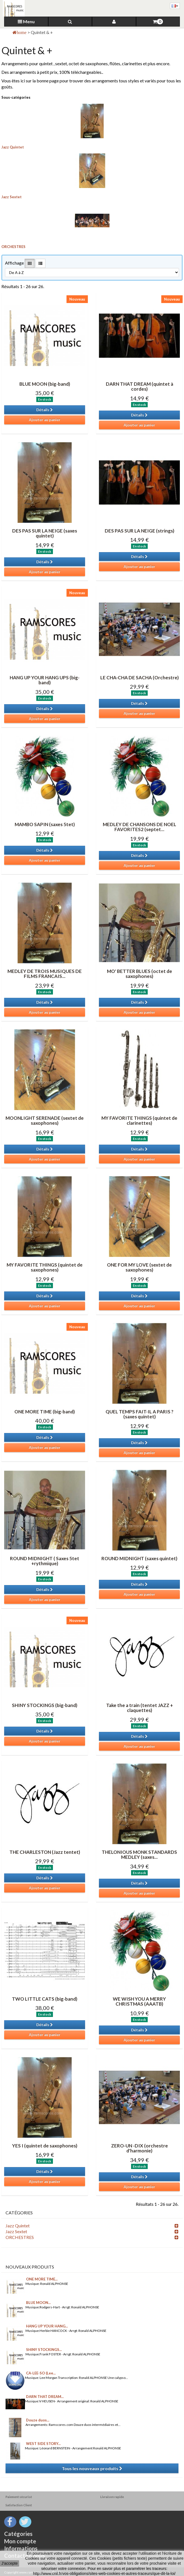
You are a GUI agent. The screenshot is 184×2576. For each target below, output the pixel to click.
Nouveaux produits (30, 2266)
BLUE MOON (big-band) (44, 384)
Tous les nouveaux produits (92, 2468)
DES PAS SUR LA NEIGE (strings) (139, 531)
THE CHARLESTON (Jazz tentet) (44, 1852)
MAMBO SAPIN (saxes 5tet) (45, 824)
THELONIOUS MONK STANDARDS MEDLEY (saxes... (139, 1854)
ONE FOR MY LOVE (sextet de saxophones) (139, 1267)
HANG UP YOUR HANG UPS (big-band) (45, 680)
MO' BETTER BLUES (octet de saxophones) (139, 973)
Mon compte (20, 2541)
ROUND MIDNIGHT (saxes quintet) (139, 1558)
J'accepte (9, 2563)
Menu (26, 21)
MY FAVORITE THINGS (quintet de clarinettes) (139, 1120)
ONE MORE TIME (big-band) (44, 1411)
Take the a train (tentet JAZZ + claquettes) (139, 1707)
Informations (20, 2548)
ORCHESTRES (13, 246)
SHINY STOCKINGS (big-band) (44, 1705)
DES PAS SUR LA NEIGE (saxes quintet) (44, 533)
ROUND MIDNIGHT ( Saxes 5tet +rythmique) (44, 1561)
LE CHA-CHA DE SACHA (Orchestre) (139, 677)
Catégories (18, 2533)
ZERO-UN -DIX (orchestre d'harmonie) (139, 2148)
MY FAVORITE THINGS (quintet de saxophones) (45, 1267)
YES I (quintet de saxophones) (44, 2146)
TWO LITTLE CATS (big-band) (44, 1999)
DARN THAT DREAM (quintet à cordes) (139, 386)
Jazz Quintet (12, 147)
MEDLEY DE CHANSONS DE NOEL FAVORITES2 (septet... (139, 826)
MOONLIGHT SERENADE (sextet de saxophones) (45, 1120)
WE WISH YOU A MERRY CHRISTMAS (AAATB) (139, 2001)
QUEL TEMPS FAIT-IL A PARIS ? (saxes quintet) (139, 1414)
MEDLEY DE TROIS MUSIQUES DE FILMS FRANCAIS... (44, 973)
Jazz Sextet (11, 197)
